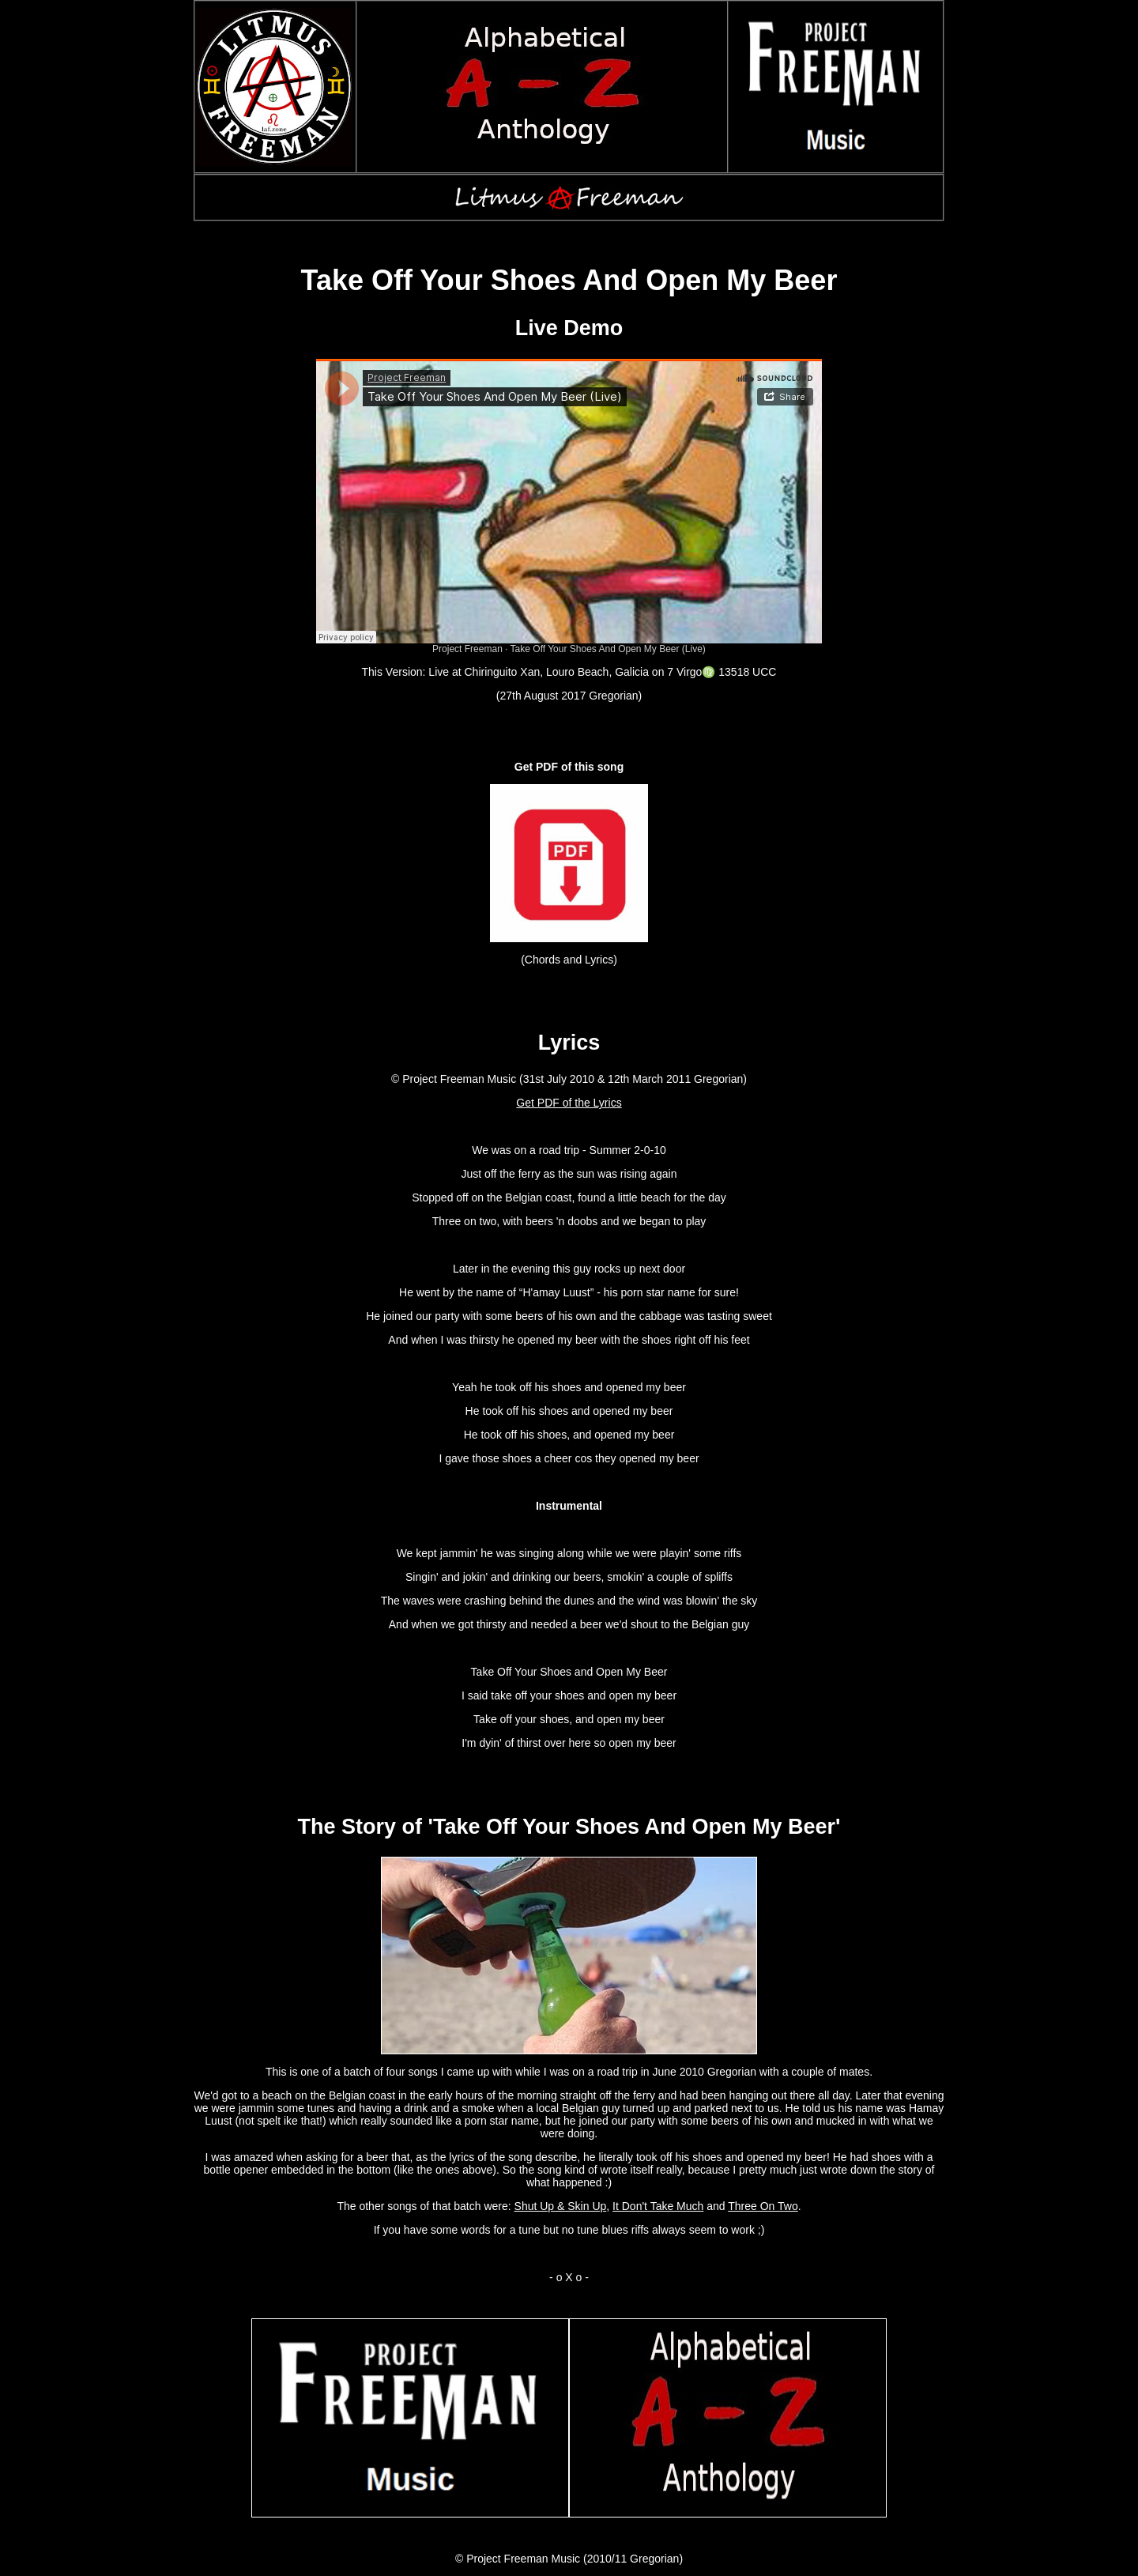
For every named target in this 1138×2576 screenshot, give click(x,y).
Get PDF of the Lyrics (568, 1102)
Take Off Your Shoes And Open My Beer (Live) (608, 648)
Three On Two (762, 2206)
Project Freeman (467, 648)
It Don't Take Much (657, 2206)
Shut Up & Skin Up (560, 2206)
